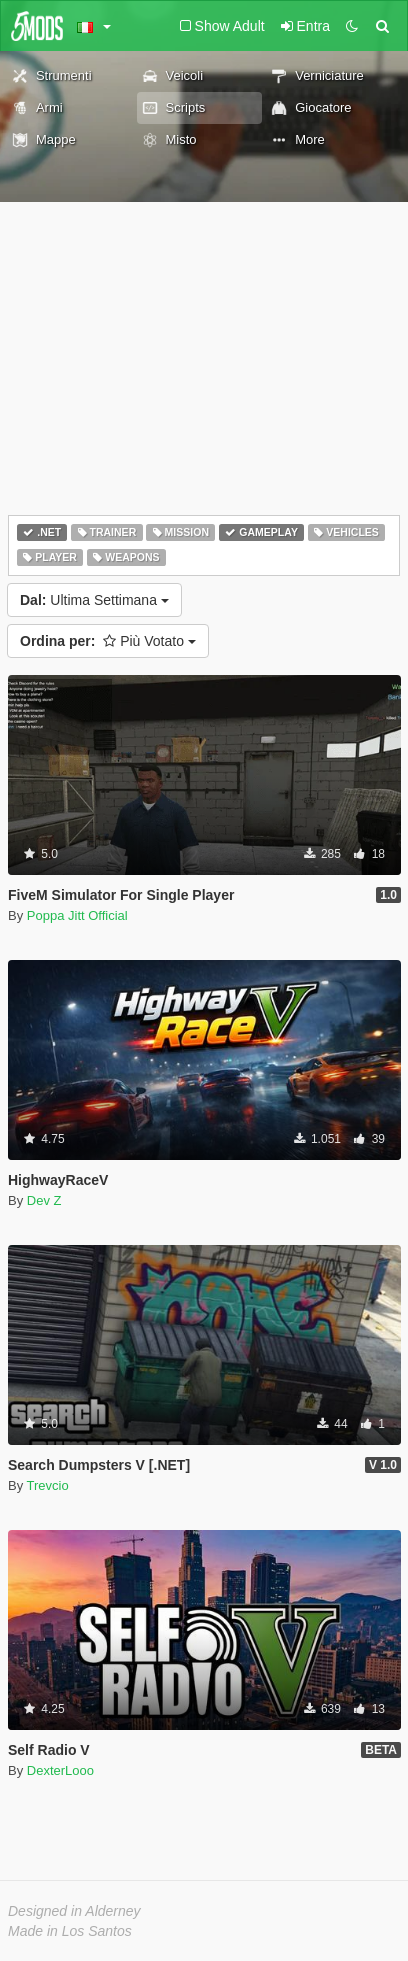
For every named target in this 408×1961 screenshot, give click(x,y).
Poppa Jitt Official (77, 915)
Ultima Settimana (94, 600)
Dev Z (44, 1200)
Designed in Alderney (74, 1911)
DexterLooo (60, 1770)
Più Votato (108, 641)
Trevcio (48, 1485)
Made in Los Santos (70, 1931)
